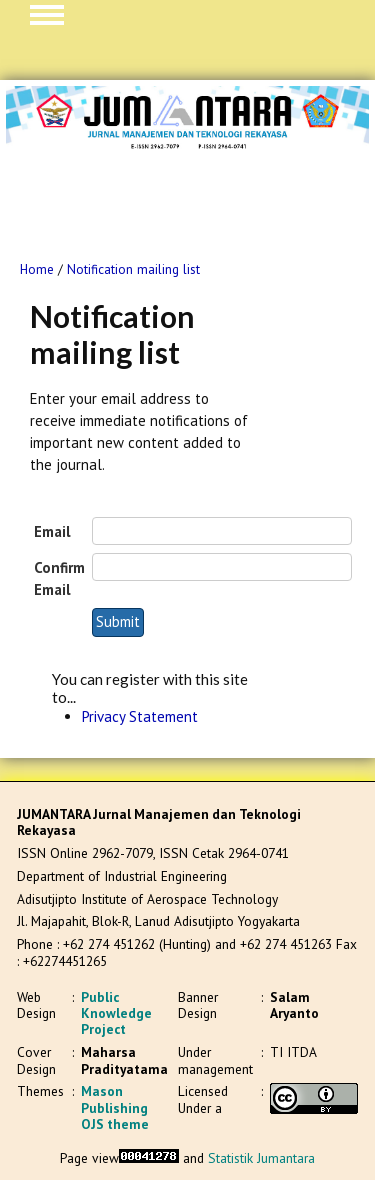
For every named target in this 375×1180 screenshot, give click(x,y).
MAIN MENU (47, 15)
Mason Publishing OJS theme (115, 1107)
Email (52, 531)
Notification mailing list (133, 269)
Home (37, 269)
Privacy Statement (140, 716)
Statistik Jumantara (261, 1158)
